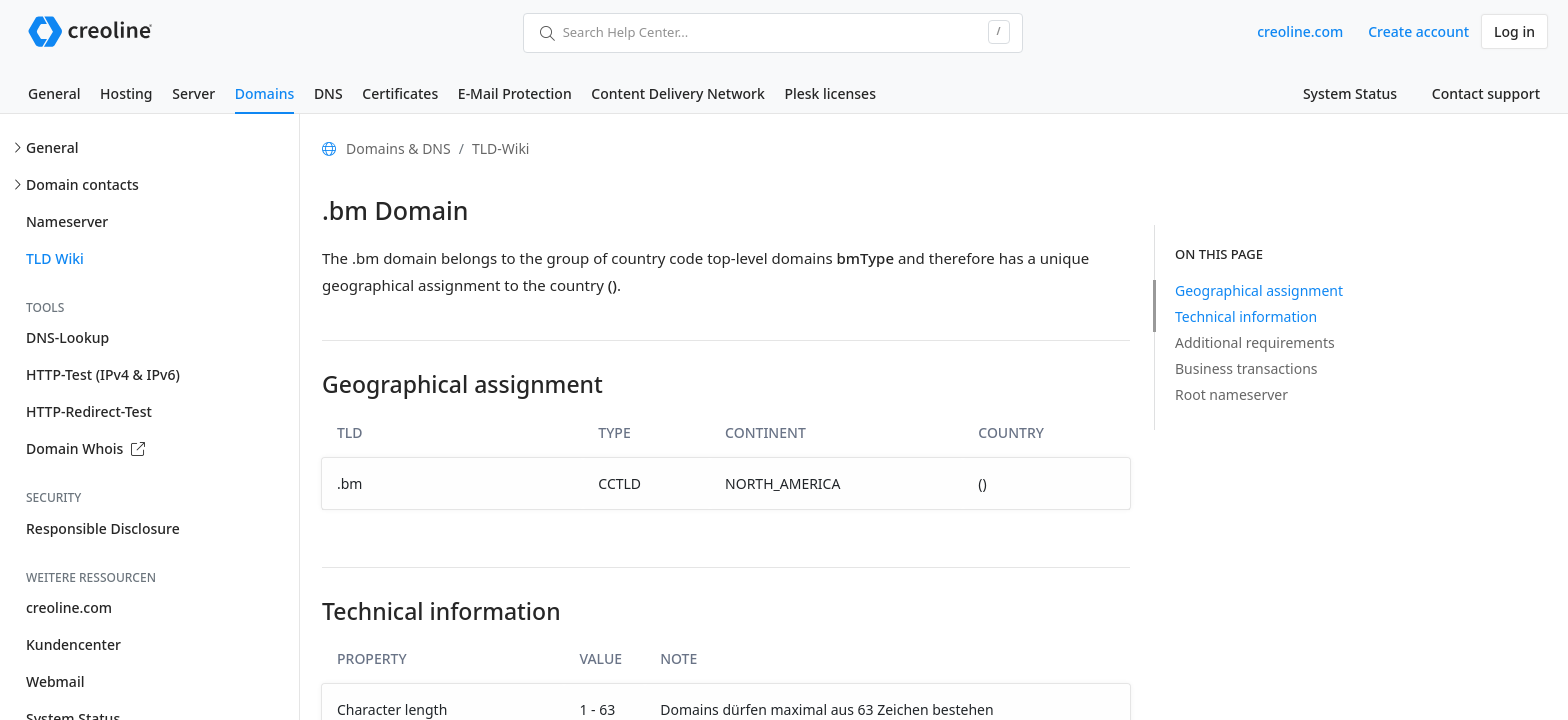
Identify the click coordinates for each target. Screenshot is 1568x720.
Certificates (400, 93)
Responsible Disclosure (103, 528)
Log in (1514, 31)
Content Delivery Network (677, 93)
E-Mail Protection (515, 93)
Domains (264, 93)
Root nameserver (1231, 394)
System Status (1350, 93)
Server (193, 93)
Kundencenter (73, 644)
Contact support (1486, 93)
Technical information (1246, 316)
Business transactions (1246, 368)
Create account (1418, 31)
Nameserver (67, 221)
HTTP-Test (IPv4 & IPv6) (103, 374)
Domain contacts (82, 184)
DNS (328, 93)
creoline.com (1300, 31)
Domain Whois (85, 448)
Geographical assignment (1259, 290)
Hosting (126, 93)
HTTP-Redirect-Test (89, 411)
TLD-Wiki (501, 148)
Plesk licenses (830, 93)
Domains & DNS (398, 148)
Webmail (55, 681)
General (54, 93)
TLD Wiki (55, 258)
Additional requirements (1255, 342)
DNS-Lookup (67, 337)
